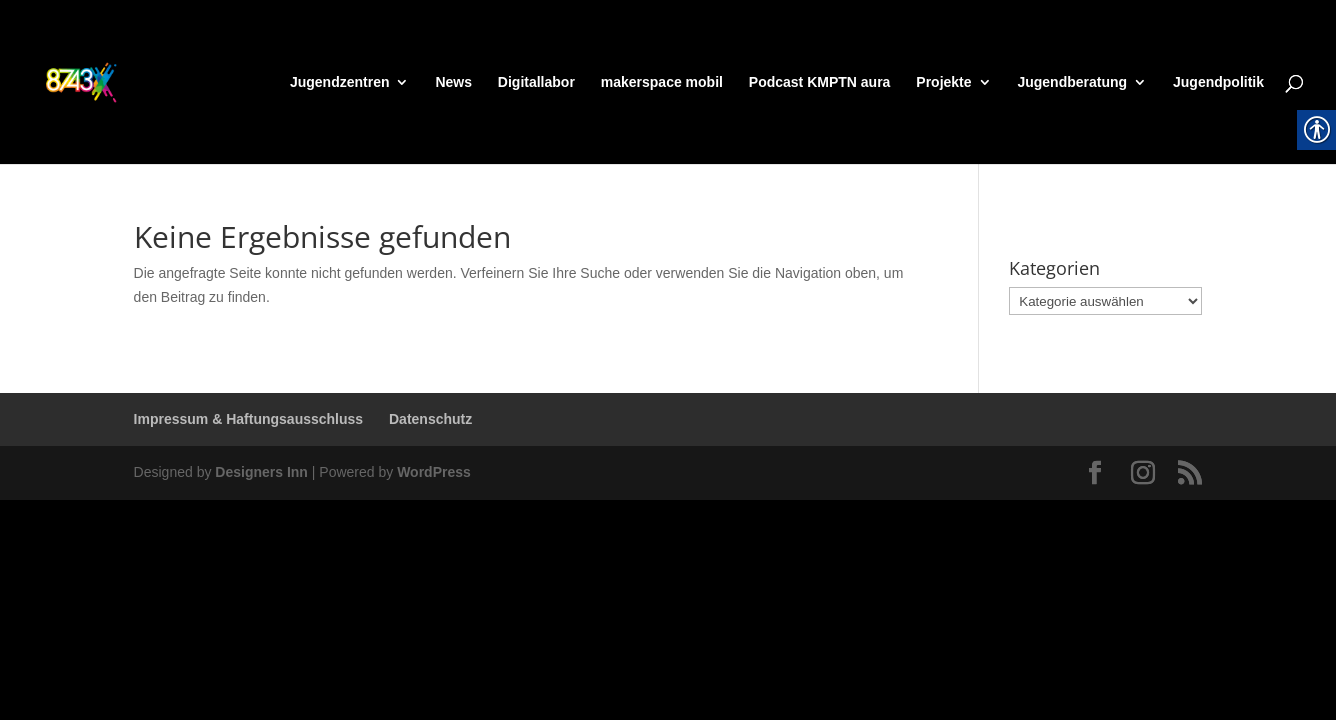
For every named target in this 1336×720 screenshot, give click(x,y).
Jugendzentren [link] (340, 82)
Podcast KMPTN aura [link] (820, 82)
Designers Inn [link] (261, 472)
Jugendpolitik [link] (1218, 82)
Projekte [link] (943, 82)
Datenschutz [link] (430, 419)
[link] (116, 81)
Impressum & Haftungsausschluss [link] (249, 419)
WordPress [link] (434, 472)
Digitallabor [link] (536, 82)
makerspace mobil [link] (662, 82)
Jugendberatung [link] (1072, 82)
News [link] (453, 82)
